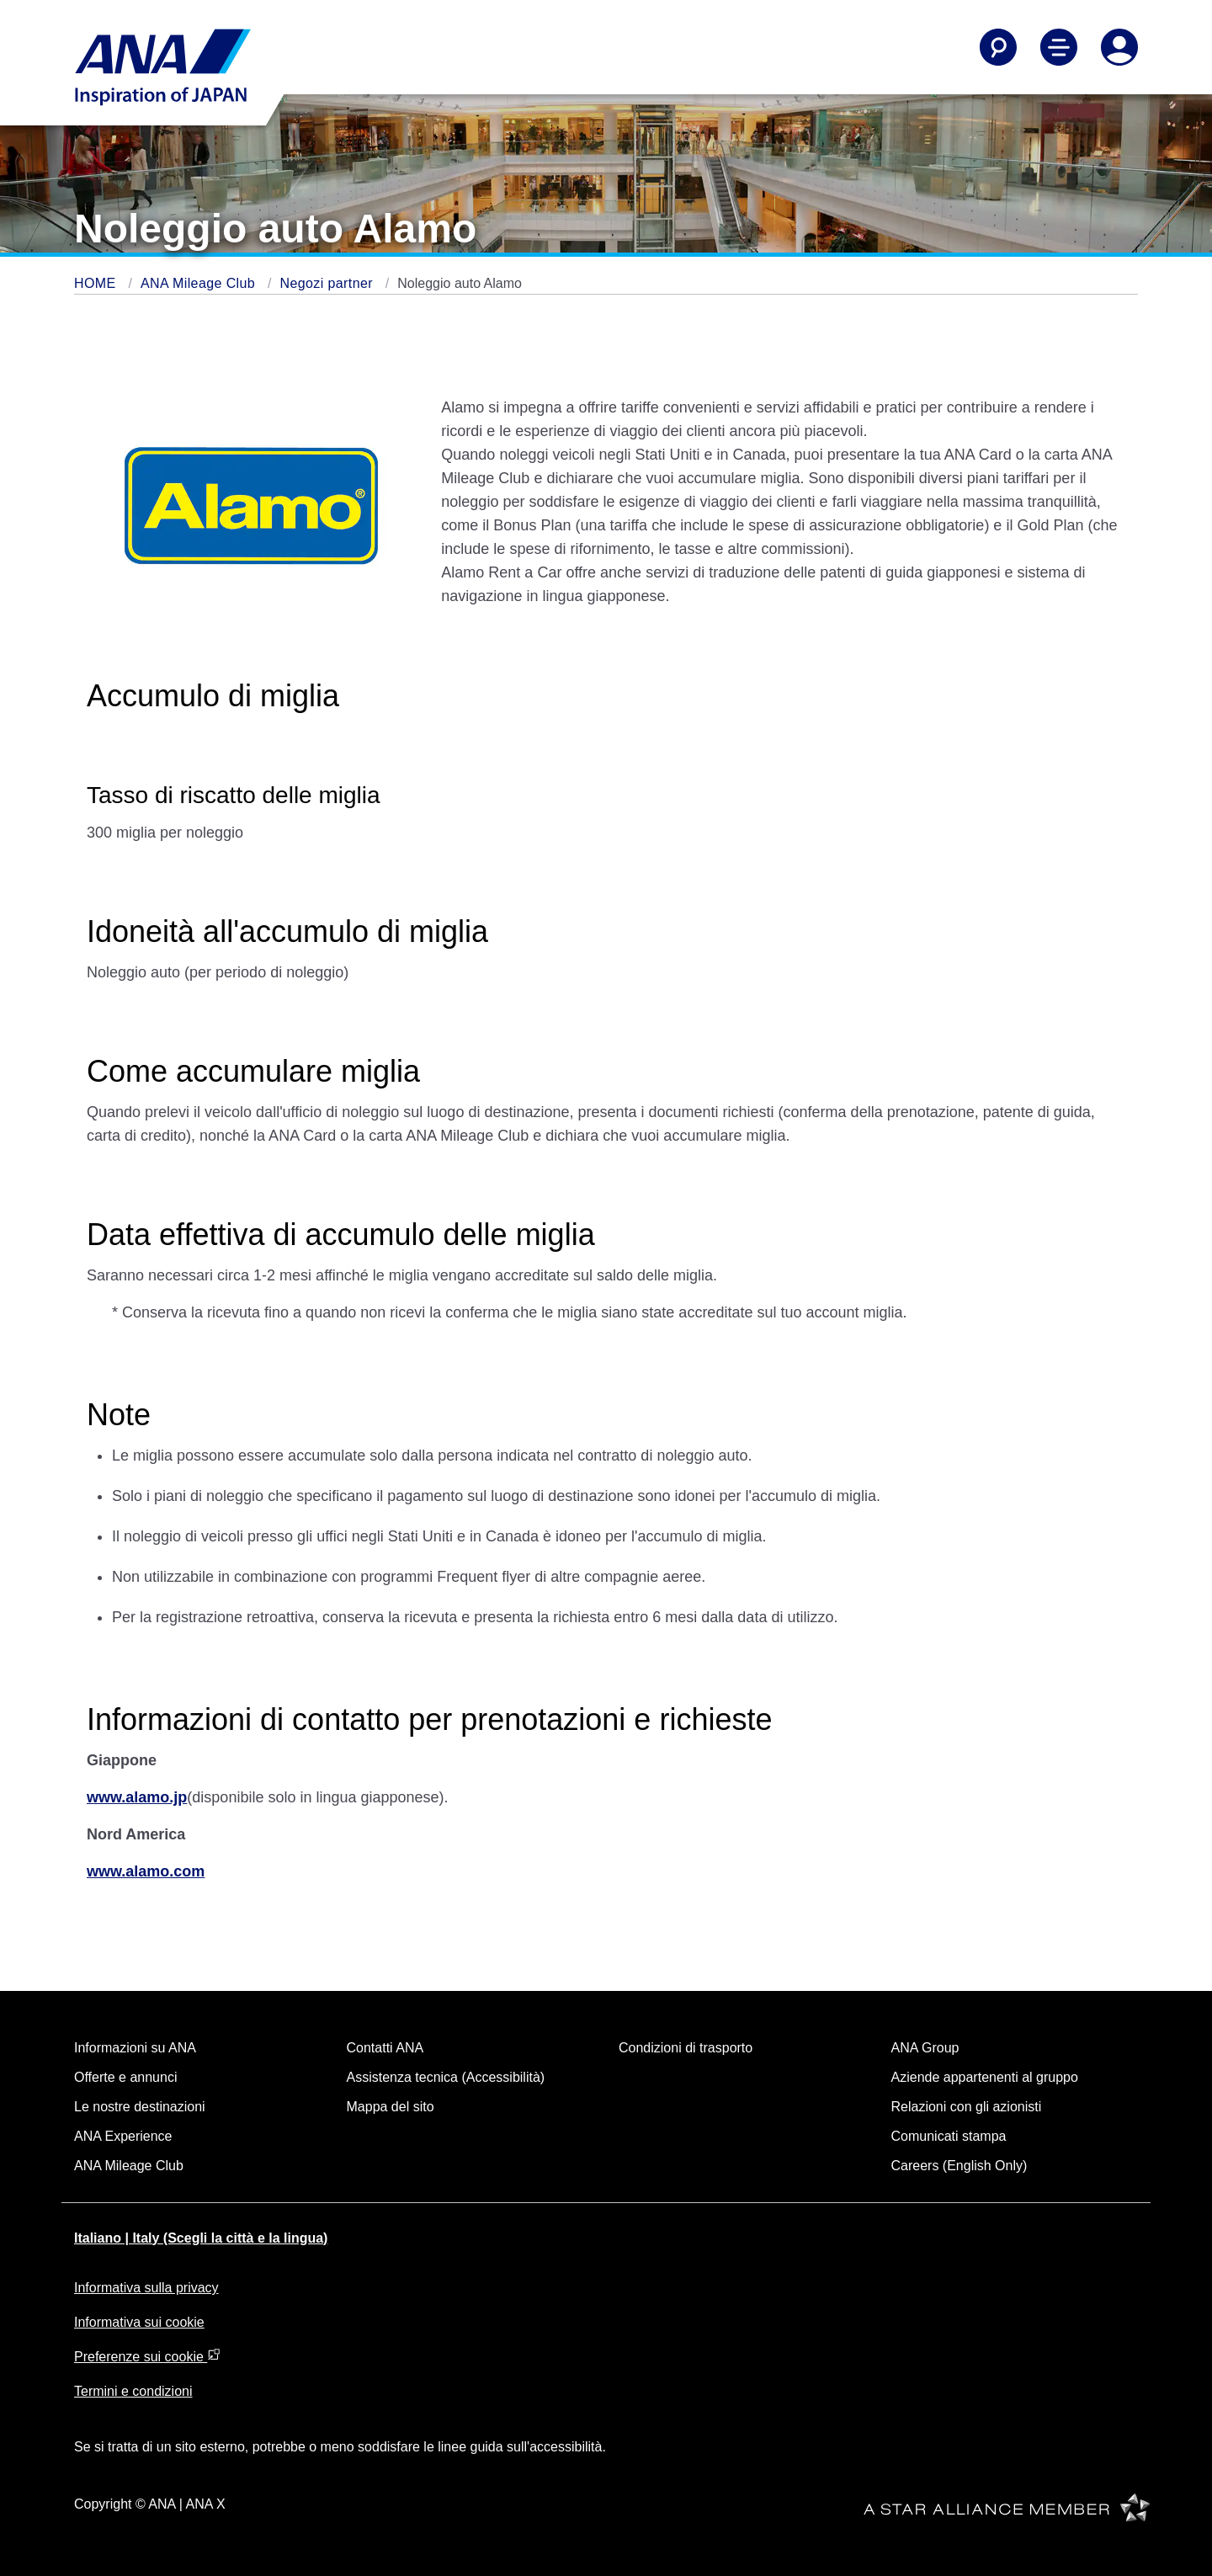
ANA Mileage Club (200, 283)
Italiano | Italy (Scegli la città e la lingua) (200, 2238)
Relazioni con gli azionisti (966, 2107)
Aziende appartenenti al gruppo (984, 2077)
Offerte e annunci (125, 2077)
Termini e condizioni (133, 2391)
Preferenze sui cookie (147, 2357)
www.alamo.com (146, 1871)
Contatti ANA (385, 2048)
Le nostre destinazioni (139, 2107)
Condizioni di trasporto (685, 2048)
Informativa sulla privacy (146, 2288)
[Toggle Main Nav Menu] (1058, 47)
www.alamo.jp (137, 1797)
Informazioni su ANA (135, 2048)
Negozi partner (327, 283)
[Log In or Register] (1119, 47)
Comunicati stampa (949, 2136)
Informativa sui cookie (139, 2322)
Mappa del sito (390, 2107)
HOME (97, 283)
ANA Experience (123, 2136)
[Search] (998, 47)
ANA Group (925, 2048)
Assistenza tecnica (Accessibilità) (446, 2077)
